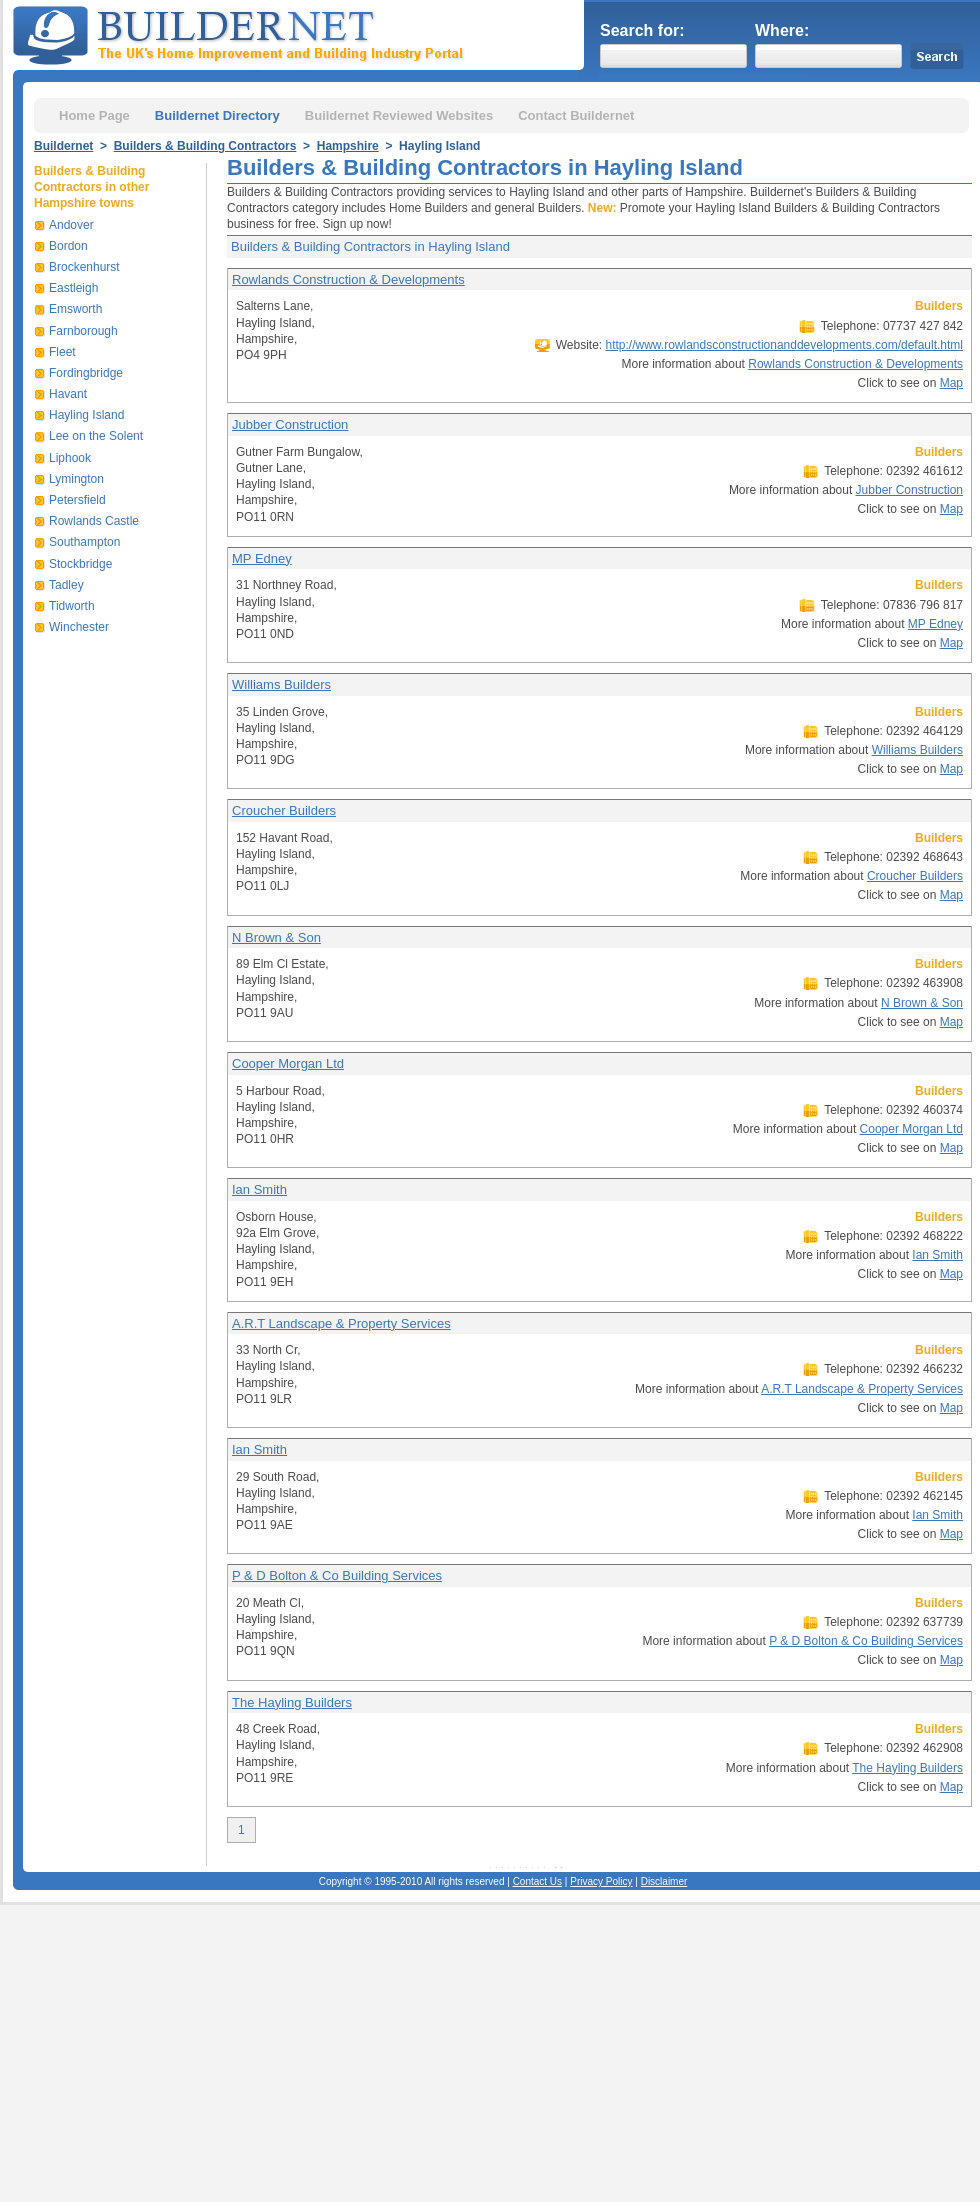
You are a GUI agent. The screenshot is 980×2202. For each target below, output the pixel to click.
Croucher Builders (284, 810)
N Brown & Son (276, 937)
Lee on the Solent (96, 436)
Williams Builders (281, 684)
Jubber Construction (290, 424)
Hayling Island (86, 415)
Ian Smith (259, 1189)
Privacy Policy (601, 1881)
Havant (68, 394)
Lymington (76, 479)
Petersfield (77, 500)
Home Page (94, 115)
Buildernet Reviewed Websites (399, 115)
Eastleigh (73, 288)
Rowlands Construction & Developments (348, 279)
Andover (71, 225)
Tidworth (72, 606)
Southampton (84, 542)
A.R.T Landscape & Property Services (341, 1323)
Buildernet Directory (217, 115)
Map (951, 383)
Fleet (62, 352)
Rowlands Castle (94, 521)
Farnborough (83, 331)
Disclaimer (664, 1881)
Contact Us (537, 1881)
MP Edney (262, 558)
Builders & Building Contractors (205, 146)
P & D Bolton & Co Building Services (337, 1575)
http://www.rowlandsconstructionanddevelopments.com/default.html (784, 345)
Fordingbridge (86, 373)
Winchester (79, 627)
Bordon (68, 246)
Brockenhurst (84, 267)
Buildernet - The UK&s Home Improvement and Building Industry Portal (242, 33)
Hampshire (348, 146)
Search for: (642, 30)
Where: (782, 30)
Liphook (70, 458)
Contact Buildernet (576, 115)
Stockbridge (80, 564)
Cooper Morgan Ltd (288, 1063)
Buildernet (63, 146)
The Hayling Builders (292, 1702)
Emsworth (75, 309)
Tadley (66, 585)
